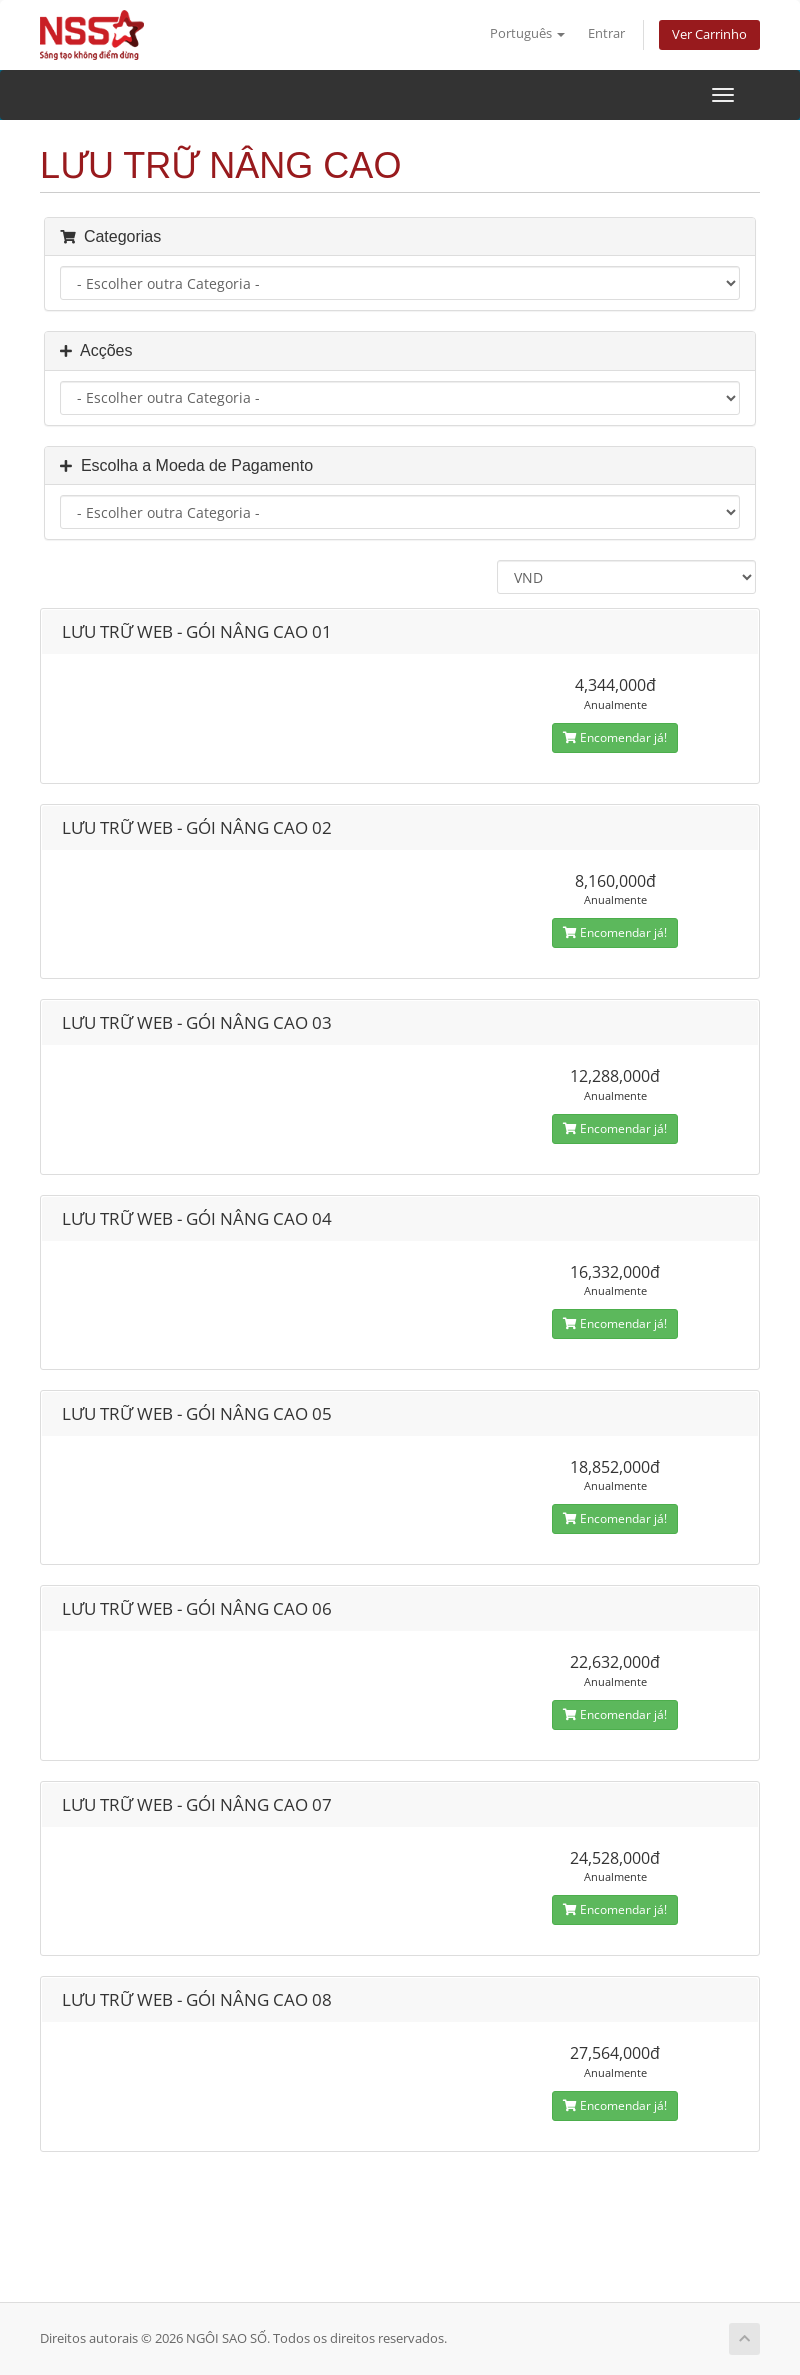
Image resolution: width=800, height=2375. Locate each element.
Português (527, 33)
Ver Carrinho (709, 34)
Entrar (606, 33)
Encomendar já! (615, 737)
